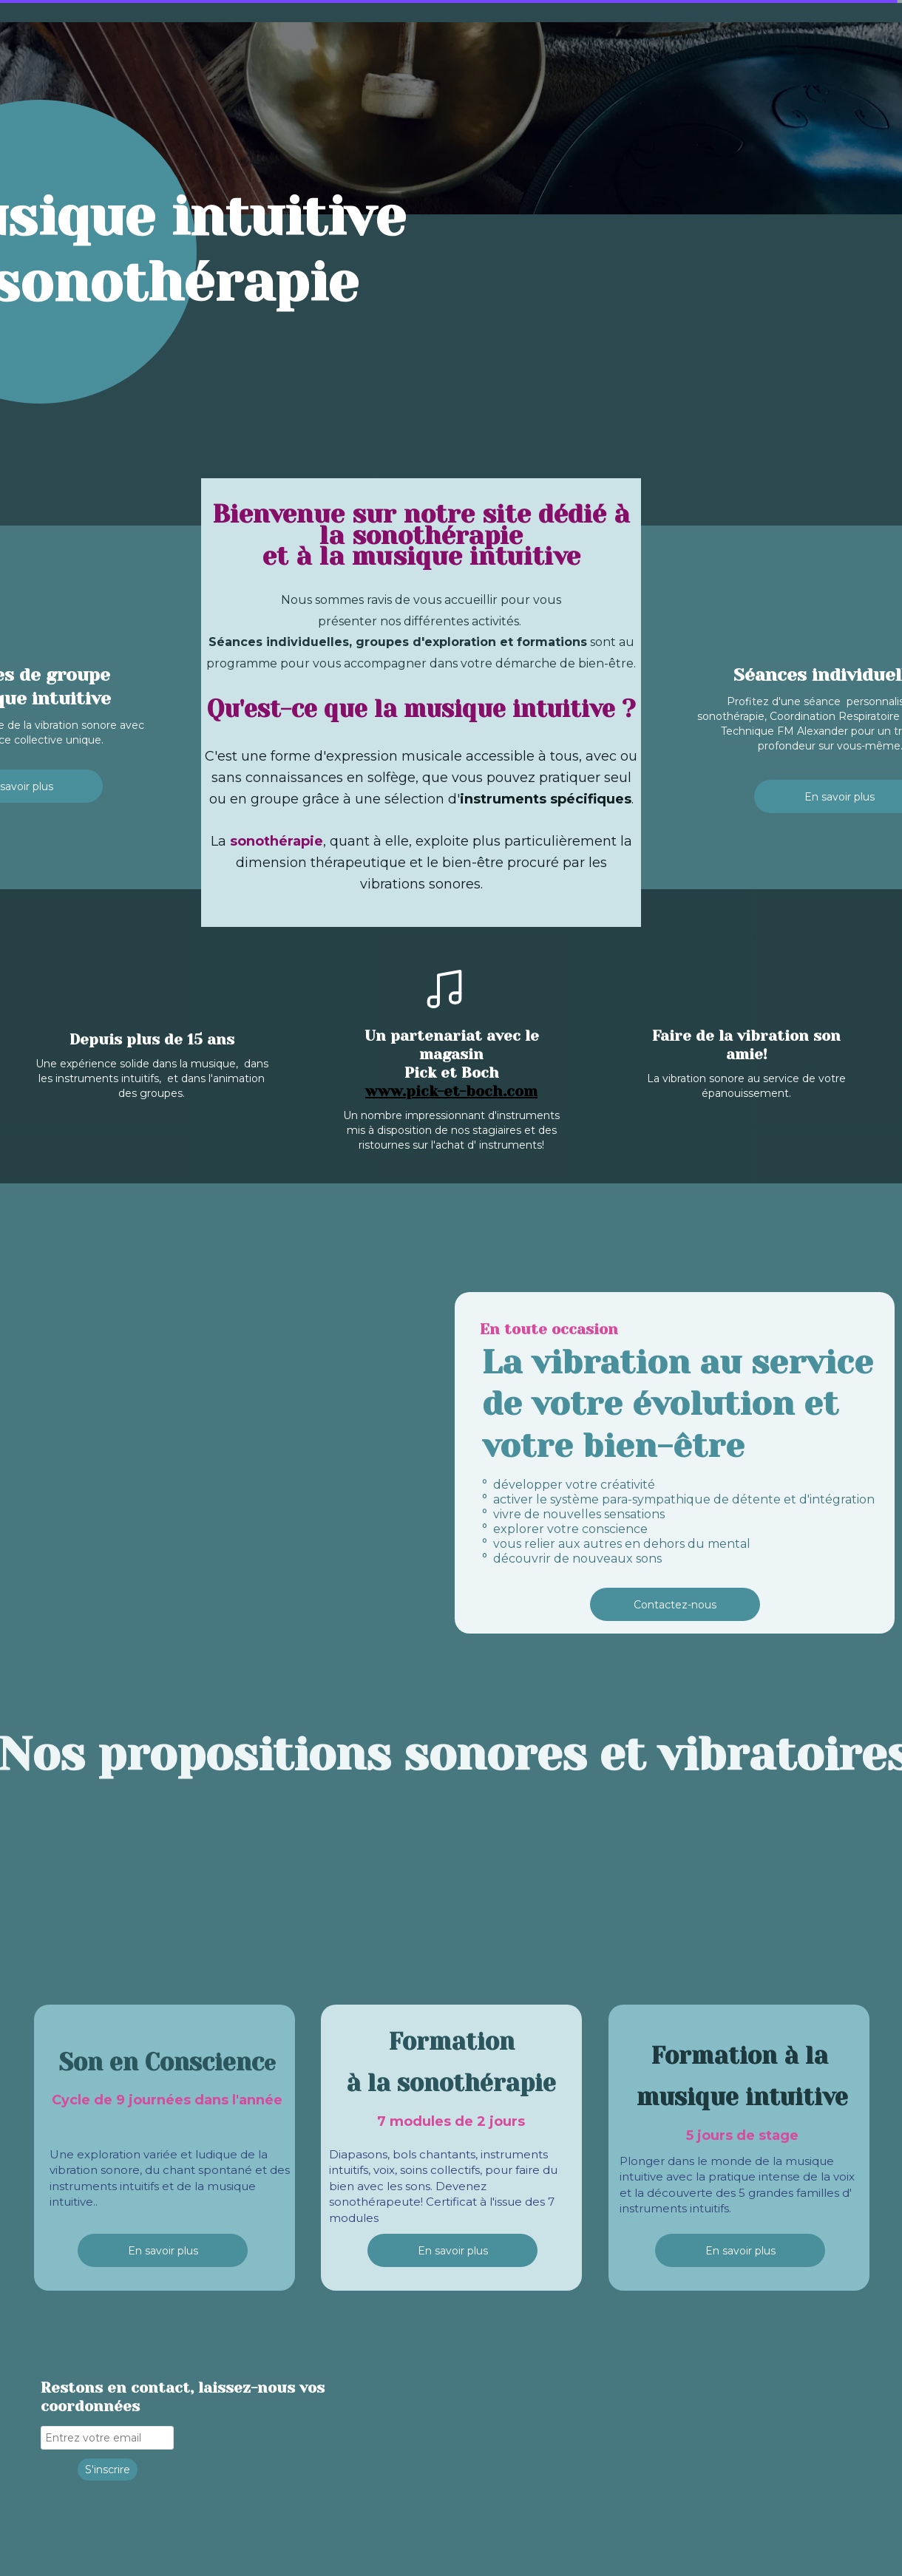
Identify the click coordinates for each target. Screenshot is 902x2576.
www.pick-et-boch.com (451, 1091)
